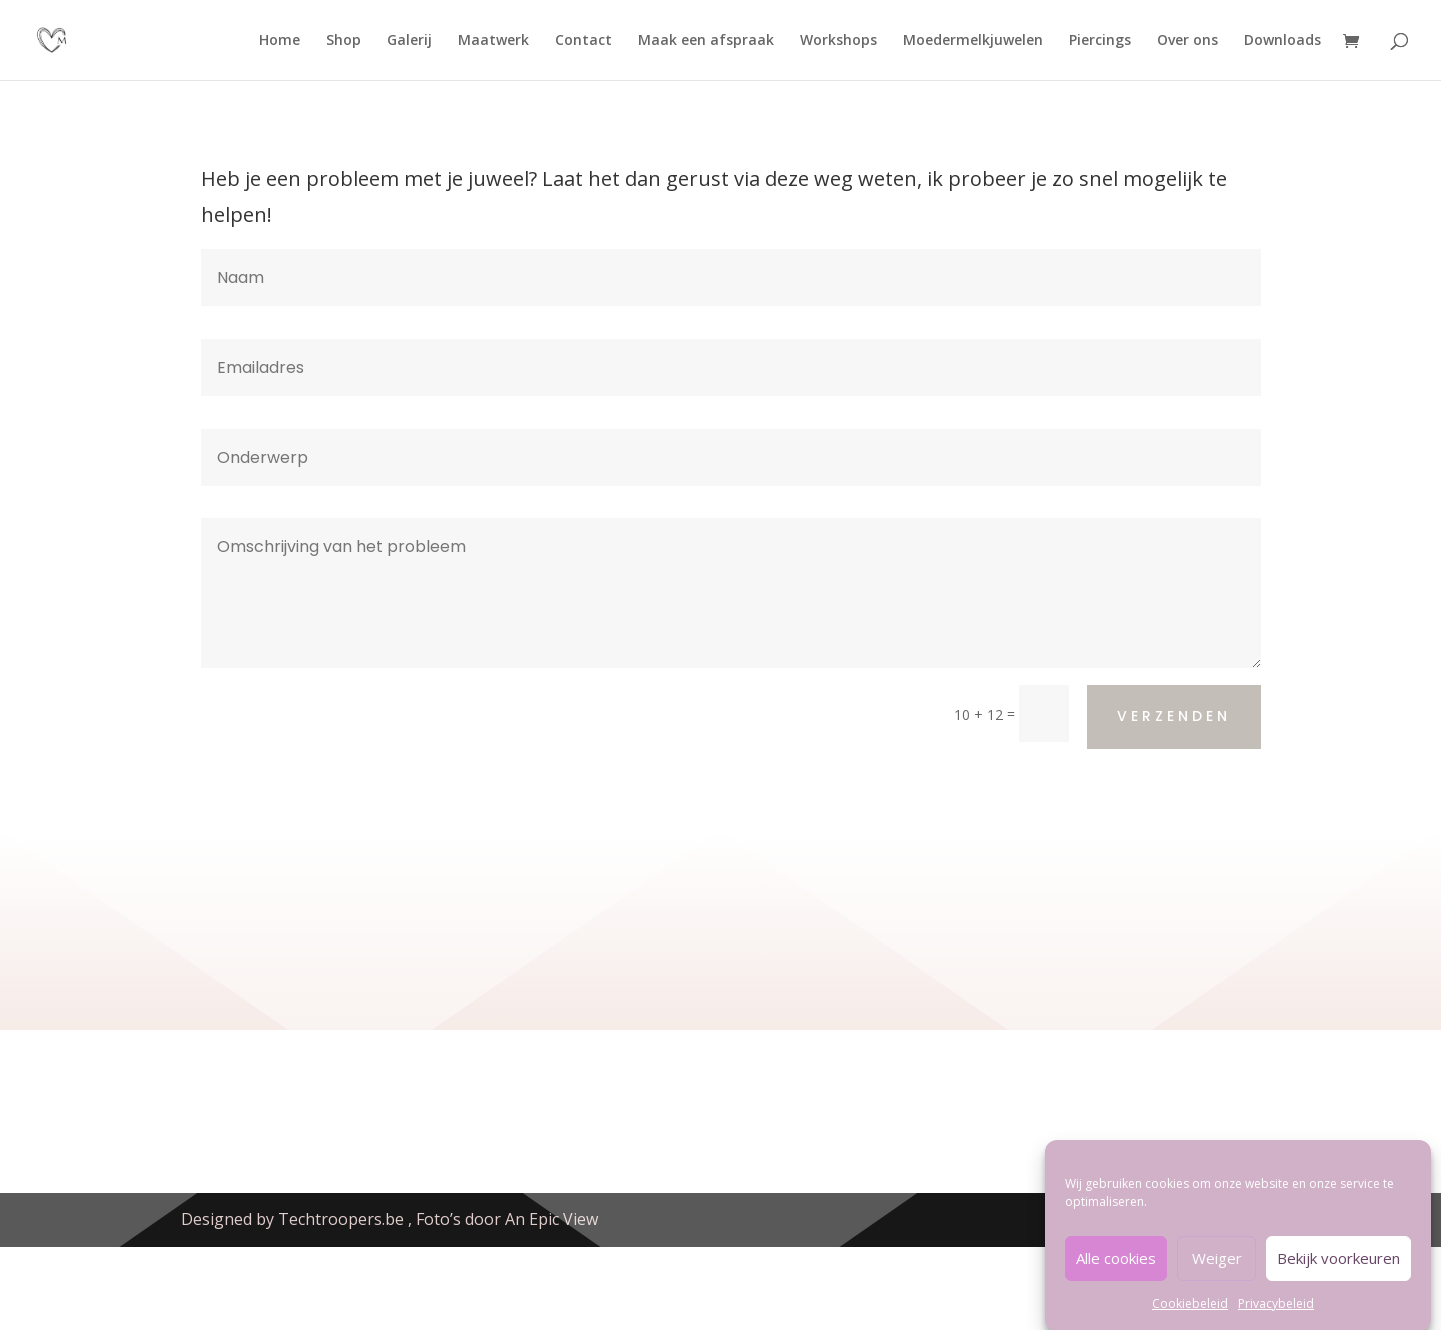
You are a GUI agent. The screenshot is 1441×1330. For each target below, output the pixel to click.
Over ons (1187, 41)
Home (279, 41)
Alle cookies (1116, 1271)
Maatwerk (493, 41)
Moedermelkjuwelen (973, 41)
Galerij (409, 41)
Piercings (1100, 41)
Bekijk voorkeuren (1338, 1271)
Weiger (1217, 1271)
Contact (583, 41)
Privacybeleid (1276, 1316)
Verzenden (1174, 716)
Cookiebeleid (1190, 1316)
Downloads (1282, 41)
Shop (343, 41)
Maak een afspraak (706, 41)
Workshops (838, 41)
